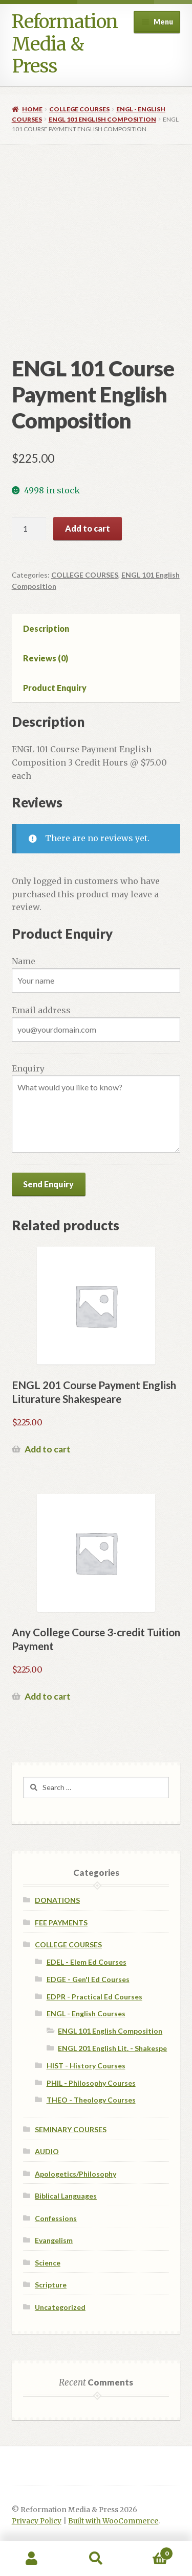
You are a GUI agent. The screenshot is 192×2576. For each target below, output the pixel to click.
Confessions (56, 2218)
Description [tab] (46, 628)
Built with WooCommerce (113, 2521)
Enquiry (28, 1068)
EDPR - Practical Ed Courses (94, 1996)
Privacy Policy (36, 2521)
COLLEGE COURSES (79, 109)
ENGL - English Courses (86, 2013)
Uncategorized (60, 2307)
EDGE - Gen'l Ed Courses (88, 1979)
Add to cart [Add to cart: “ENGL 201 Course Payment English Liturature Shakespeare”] (48, 1449)
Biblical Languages (66, 2195)
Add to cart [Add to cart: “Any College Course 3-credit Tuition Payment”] (48, 1696)
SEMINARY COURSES (70, 2129)
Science (47, 2262)
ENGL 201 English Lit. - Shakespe (112, 2048)
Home (32, 109)
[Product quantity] (29, 528)
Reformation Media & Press (65, 44)
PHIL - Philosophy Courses (91, 2083)
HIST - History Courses (86, 2065)
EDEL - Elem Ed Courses (86, 1962)
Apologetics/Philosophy (75, 2173)
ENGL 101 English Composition (102, 119)
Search (96, 2558)
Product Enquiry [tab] (55, 688)
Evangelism (54, 2240)
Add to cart (87, 528)
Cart (150, 2551)
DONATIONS (57, 1900)
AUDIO (47, 2151)
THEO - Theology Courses (91, 2099)
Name (23, 961)
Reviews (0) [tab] (45, 658)
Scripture (51, 2284)
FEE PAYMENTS (61, 1922)
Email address (41, 1010)
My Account (32, 2558)
